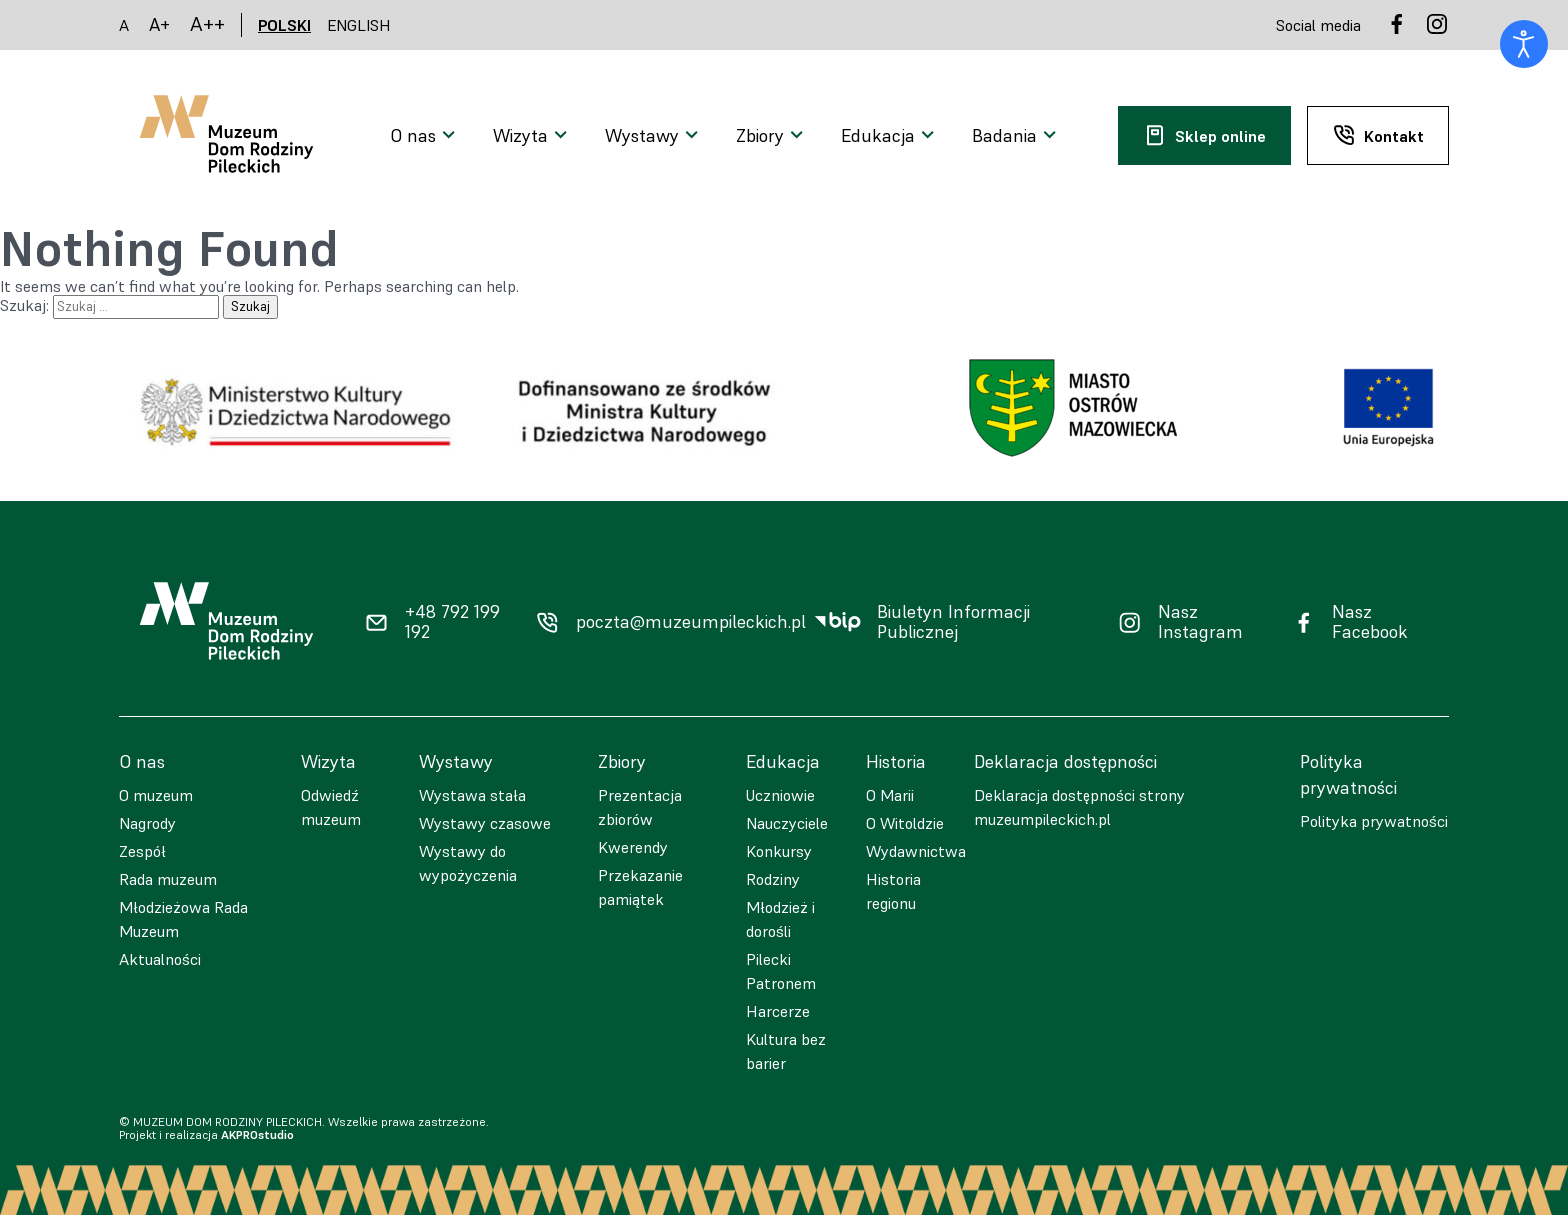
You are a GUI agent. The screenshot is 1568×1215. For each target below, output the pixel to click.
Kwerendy (633, 847)
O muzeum (156, 795)
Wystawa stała (472, 795)
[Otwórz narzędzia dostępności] (1524, 44)
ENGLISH (359, 25)
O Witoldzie (905, 823)
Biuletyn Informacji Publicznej (953, 622)
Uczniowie (780, 795)
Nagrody (147, 823)
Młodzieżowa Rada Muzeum (183, 919)
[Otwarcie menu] (425, 136)
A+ (159, 24)
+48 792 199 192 (452, 622)
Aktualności (160, 959)
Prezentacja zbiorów (640, 807)
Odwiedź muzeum (331, 807)
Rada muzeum (168, 879)
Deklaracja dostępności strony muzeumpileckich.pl (1079, 807)
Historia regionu (893, 891)
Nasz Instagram (1200, 622)
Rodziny (773, 879)
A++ (207, 24)
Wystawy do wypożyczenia (468, 863)
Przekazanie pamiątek (640, 887)
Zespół (142, 851)
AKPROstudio (257, 1134)
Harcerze (778, 1011)
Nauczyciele (787, 823)
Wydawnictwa (916, 851)
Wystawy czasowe (485, 823)
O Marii (890, 795)
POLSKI (284, 25)
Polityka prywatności (1374, 821)
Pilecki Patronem (781, 971)
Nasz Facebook (1370, 622)
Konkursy (779, 851)
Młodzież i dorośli (780, 919)
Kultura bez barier (786, 1051)
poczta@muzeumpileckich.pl (691, 622)
